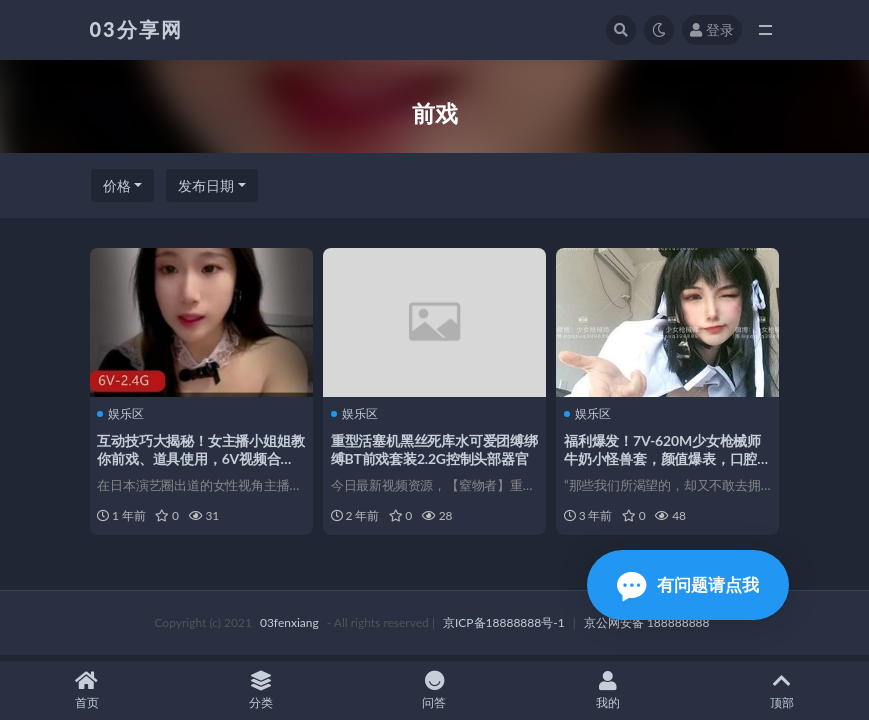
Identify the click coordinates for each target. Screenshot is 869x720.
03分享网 (136, 29)
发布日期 (206, 185)
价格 (117, 185)
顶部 (782, 690)
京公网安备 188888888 (647, 624)
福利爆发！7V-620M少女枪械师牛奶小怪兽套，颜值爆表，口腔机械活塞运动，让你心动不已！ (664, 457)
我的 (608, 690)
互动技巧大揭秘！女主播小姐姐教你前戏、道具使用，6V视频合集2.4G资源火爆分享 (198, 457)
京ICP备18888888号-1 (504, 624)
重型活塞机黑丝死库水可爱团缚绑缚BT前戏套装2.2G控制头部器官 (432, 457)
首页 (87, 690)
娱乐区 (123, 413)
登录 (712, 29)
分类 (261, 690)
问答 (435, 690)
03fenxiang (289, 624)
